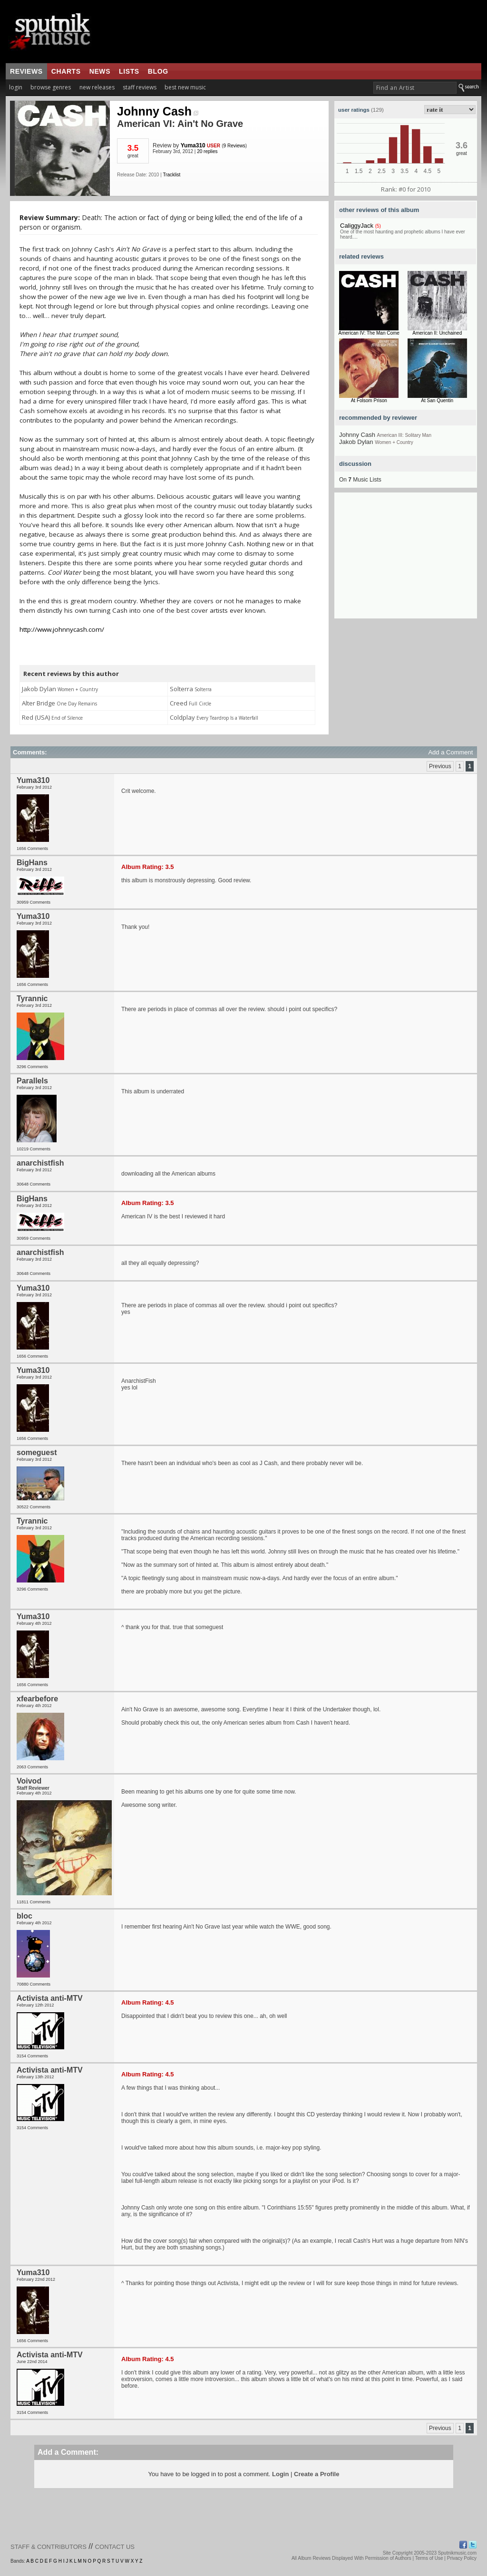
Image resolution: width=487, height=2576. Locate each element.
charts (66, 71)
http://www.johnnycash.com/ (61, 629)
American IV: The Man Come (369, 333)
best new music (185, 87)
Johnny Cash (157, 111)
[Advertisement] (405, 559)
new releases (97, 87)
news (99, 71)
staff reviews (139, 87)
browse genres (50, 87)
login (15, 87)
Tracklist (171, 174)
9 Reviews (234, 145)
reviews (26, 71)
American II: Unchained (437, 333)
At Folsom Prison (369, 400)
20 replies (207, 151)
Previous (440, 766)
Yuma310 (193, 145)
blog (158, 71)
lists (129, 71)
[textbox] (415, 88)
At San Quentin (437, 400)
